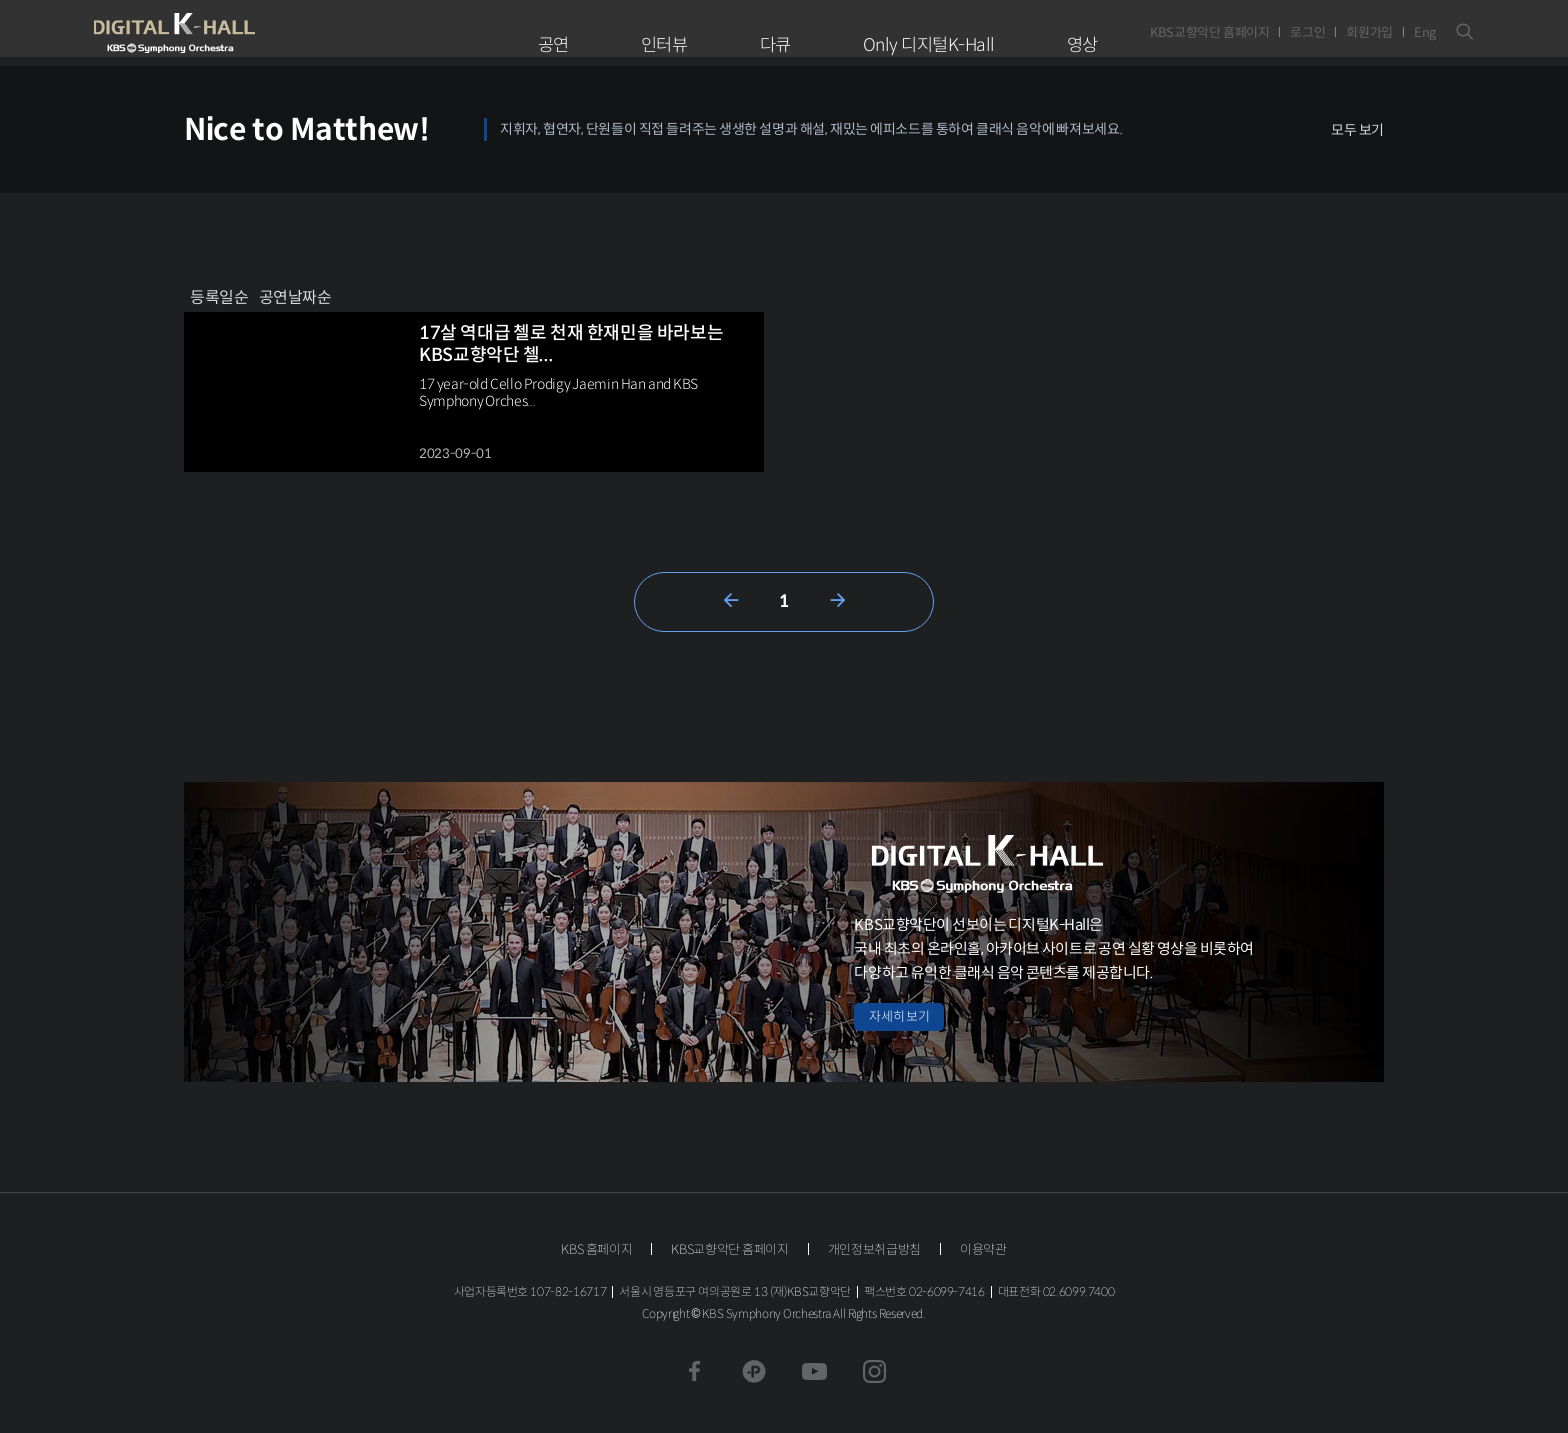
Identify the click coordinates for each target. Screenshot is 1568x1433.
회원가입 (1369, 32)
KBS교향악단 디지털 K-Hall (221, 33)
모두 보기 (1357, 130)
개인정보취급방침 (874, 1249)
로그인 (1307, 32)
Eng (1425, 32)
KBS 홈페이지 (596, 1249)
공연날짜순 (295, 297)
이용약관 (983, 1249)
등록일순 (219, 297)
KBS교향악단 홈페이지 (1209, 32)
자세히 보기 (899, 1016)
